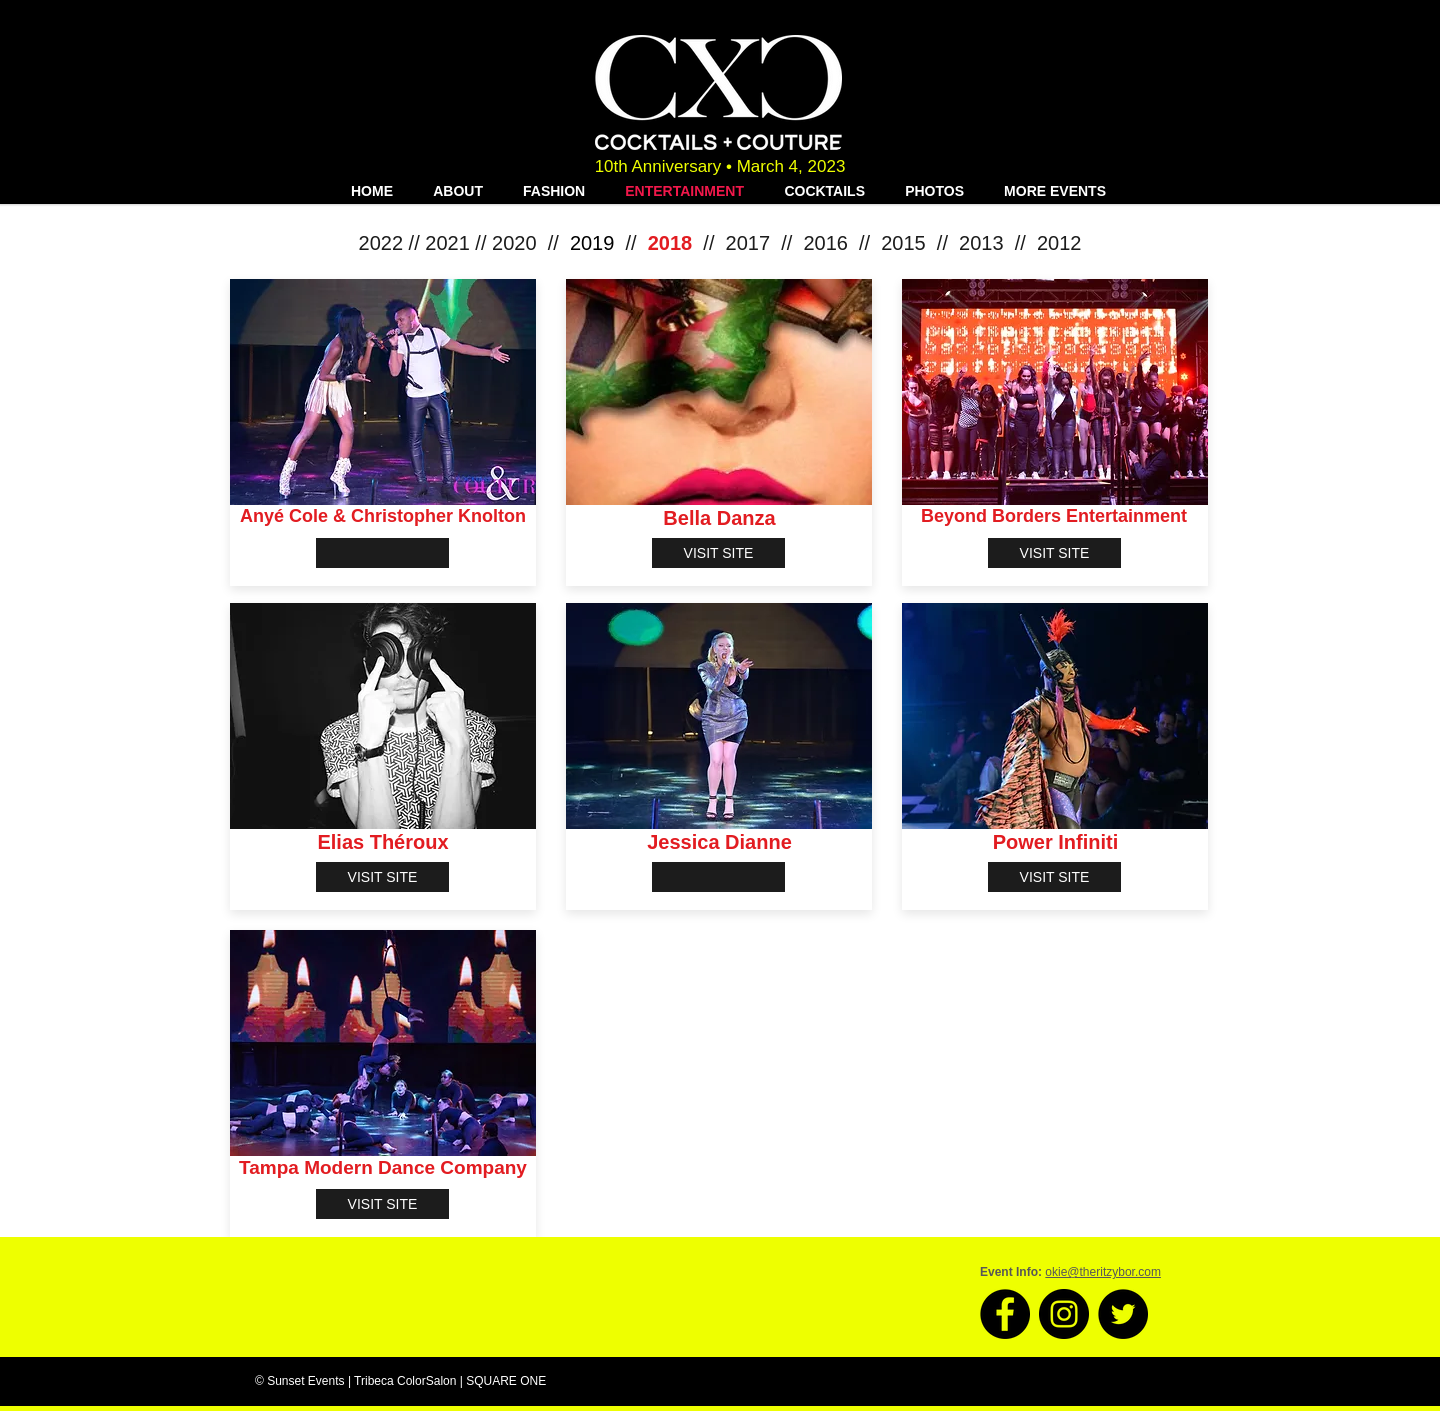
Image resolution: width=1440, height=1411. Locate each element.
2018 (670, 243)
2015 (903, 243)
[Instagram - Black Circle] (1064, 1314)
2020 (514, 243)
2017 (748, 243)
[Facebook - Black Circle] (1005, 1314)
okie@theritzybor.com (1103, 1272)
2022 (381, 243)
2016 (825, 243)
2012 (1059, 243)
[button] (382, 553)
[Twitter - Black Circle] (1123, 1314)
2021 (447, 243)
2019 (592, 243)
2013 (981, 243)
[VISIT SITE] (718, 553)
